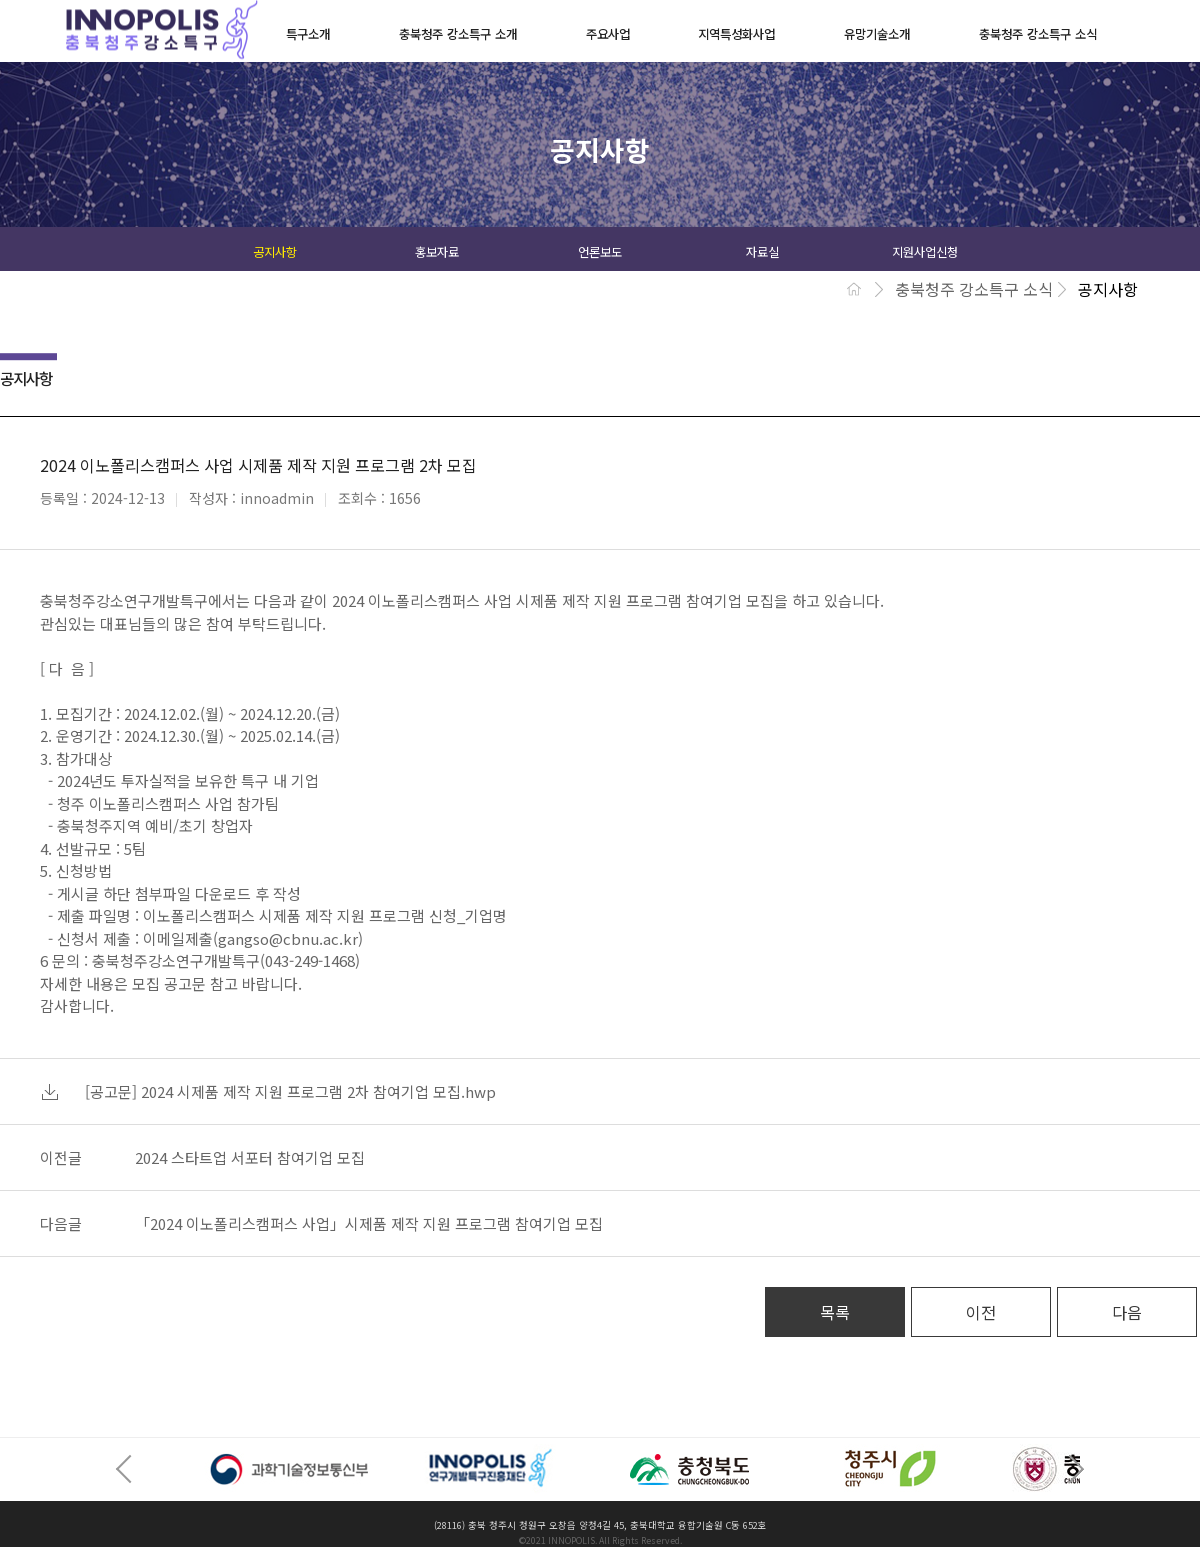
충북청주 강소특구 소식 (1038, 34)
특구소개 (308, 34)
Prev (130, 1469)
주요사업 (608, 34)
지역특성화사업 (736, 34)
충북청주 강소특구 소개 (458, 34)
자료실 (762, 252)
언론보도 (600, 252)
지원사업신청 (925, 252)
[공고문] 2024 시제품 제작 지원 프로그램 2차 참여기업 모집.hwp (290, 1091)
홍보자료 (437, 252)
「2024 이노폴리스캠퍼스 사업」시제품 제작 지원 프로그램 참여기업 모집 (369, 1223)
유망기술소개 (877, 34)
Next (1070, 1469)
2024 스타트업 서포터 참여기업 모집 (250, 1157)
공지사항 (275, 252)
